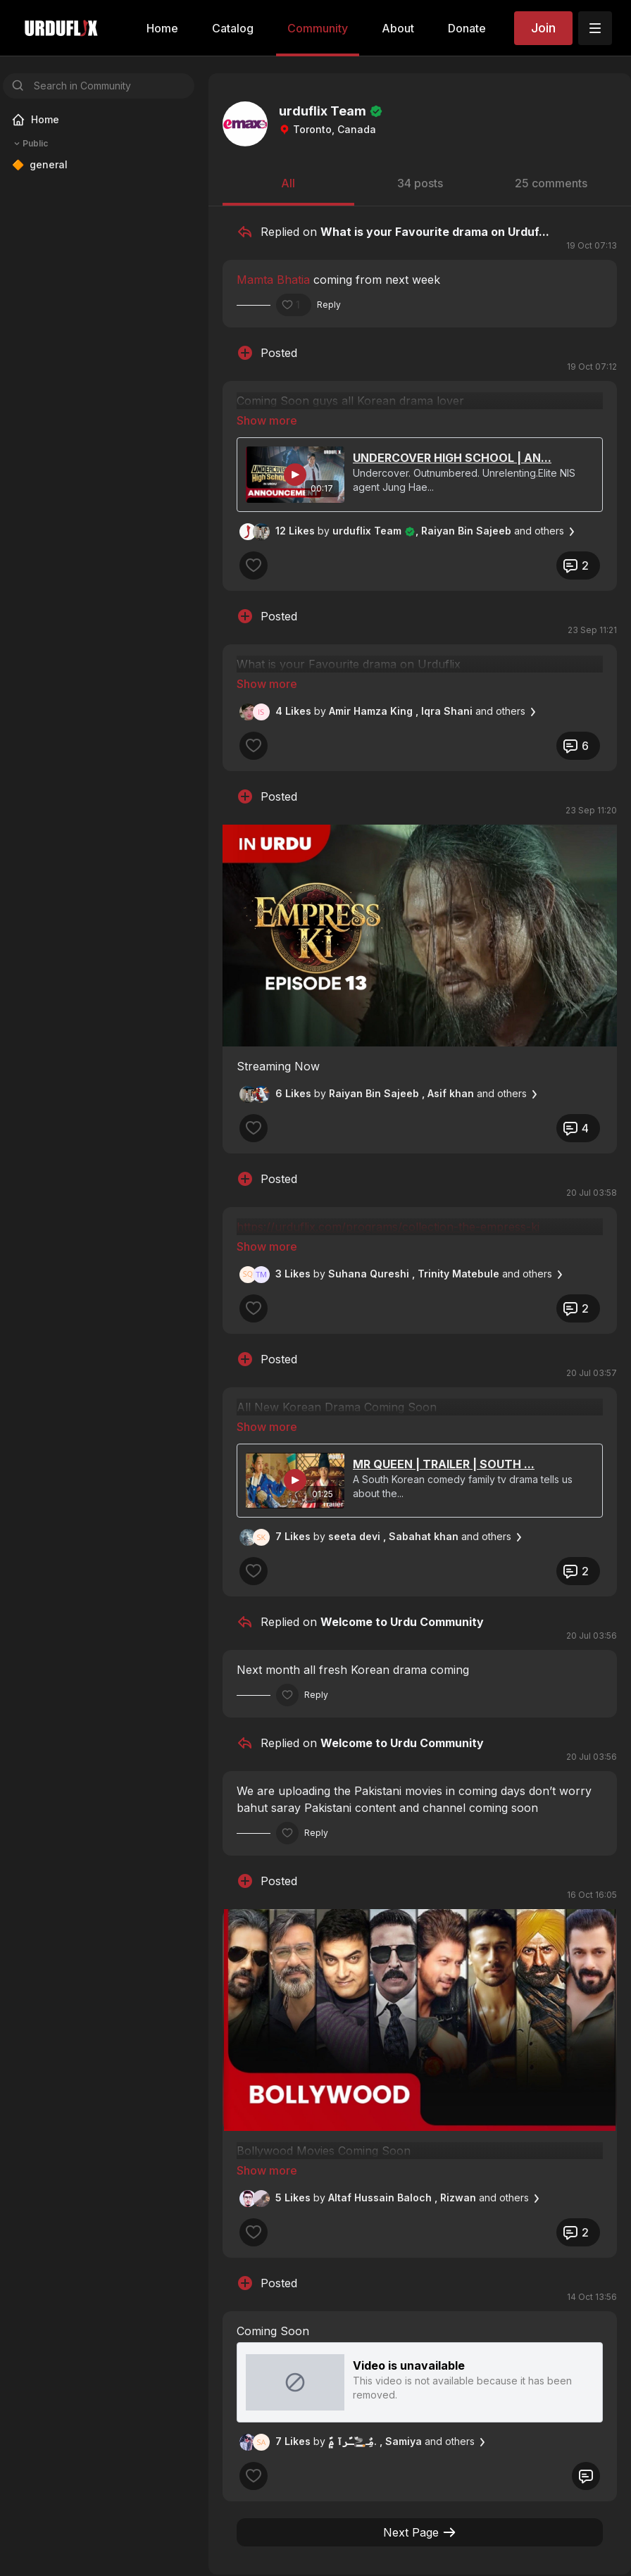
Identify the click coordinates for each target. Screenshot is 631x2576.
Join (543, 27)
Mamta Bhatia (273, 280)
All (288, 183)
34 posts (420, 183)
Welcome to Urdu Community (402, 1543)
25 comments (551, 183)
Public (29, 143)
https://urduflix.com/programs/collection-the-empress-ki (388, 1187)
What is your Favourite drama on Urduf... (434, 232)
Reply (329, 304)
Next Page (420, 2433)
